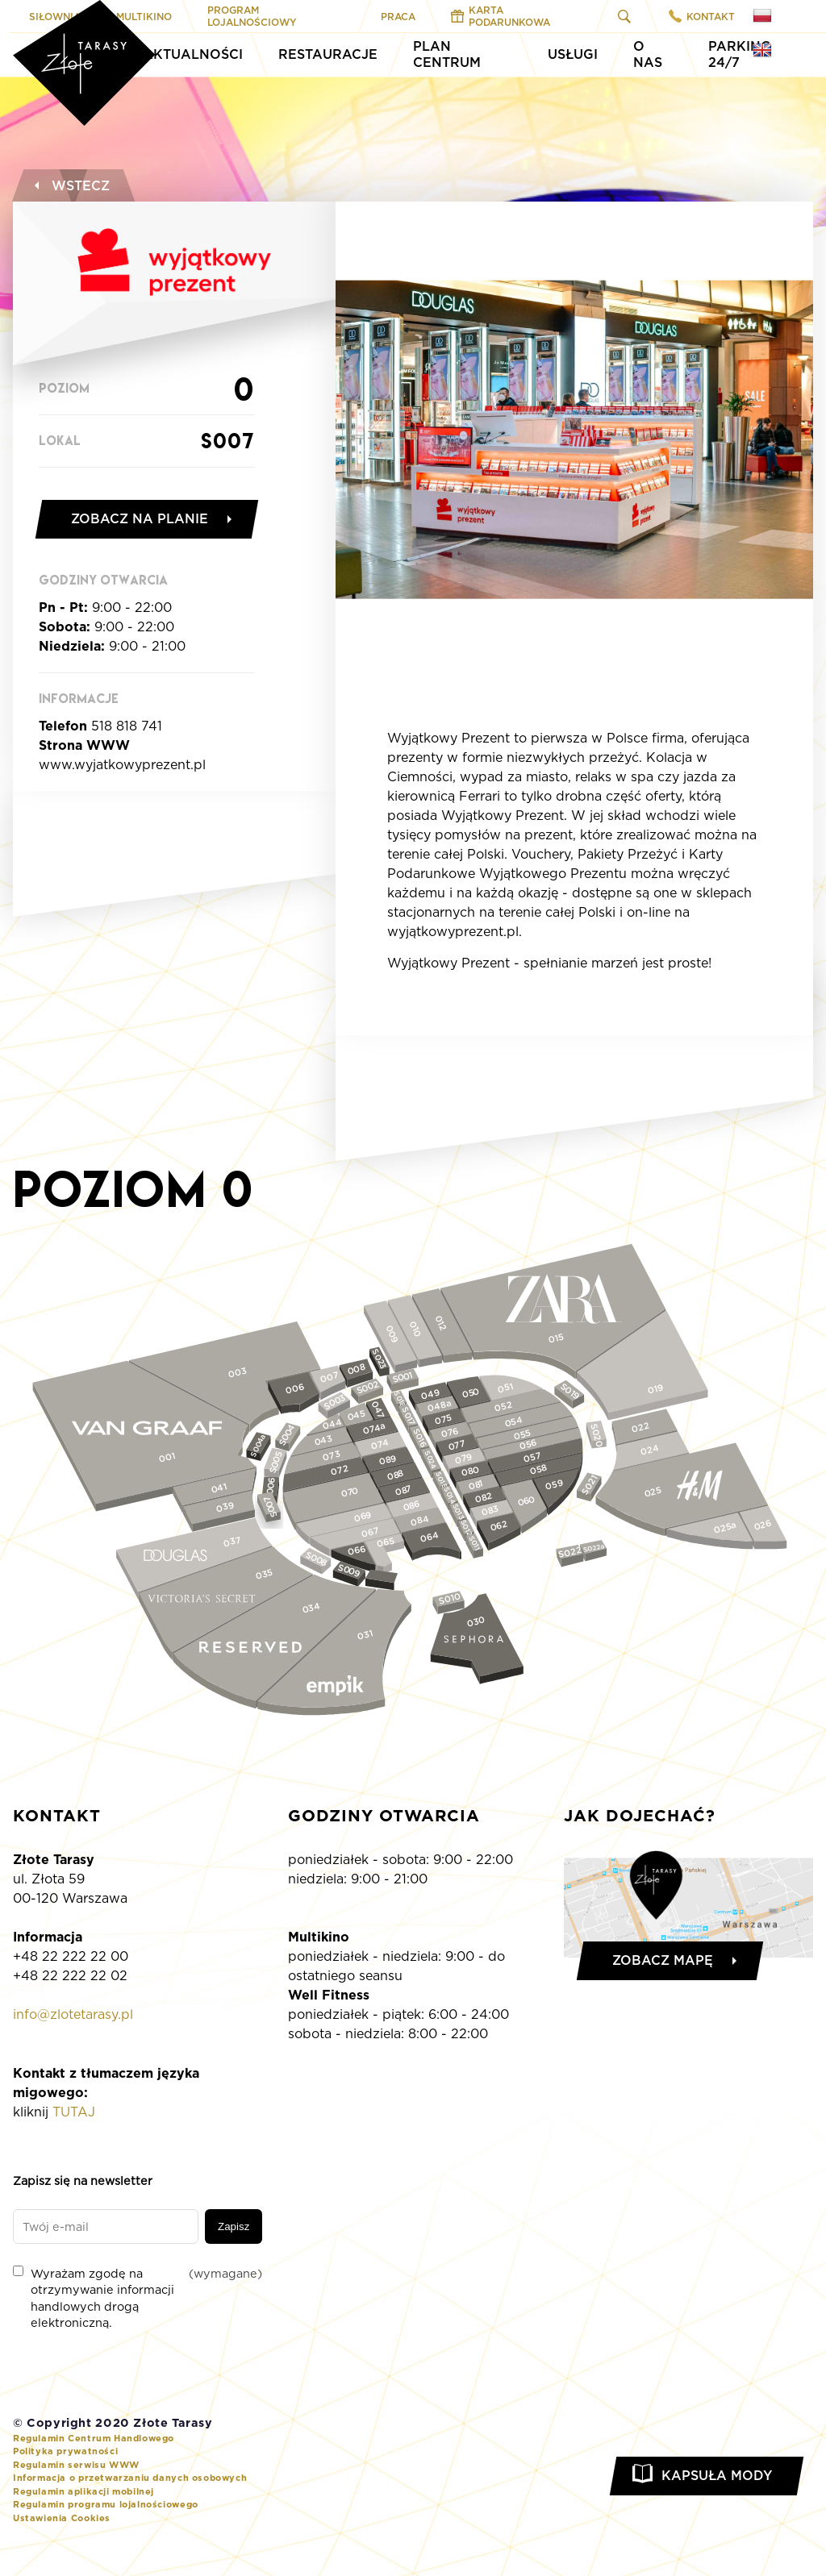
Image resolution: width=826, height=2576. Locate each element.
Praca (398, 16)
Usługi (573, 54)
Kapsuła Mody (716, 2475)
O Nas (647, 54)
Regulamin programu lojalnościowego (105, 2504)
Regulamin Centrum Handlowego (93, 2438)
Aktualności (193, 54)
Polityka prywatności (65, 2451)
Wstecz (70, 186)
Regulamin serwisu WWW (76, 2464)
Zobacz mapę (662, 1960)
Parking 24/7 (739, 54)
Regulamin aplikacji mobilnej (83, 2491)
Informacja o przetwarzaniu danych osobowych (130, 2477)
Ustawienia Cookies (62, 2518)
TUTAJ (73, 2112)
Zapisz (233, 2226)
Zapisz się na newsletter (82, 2180)
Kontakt (702, 16)
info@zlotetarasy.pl (73, 2014)
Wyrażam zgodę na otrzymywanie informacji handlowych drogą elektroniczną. (137, 2297)
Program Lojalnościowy (252, 16)
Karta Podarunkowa (500, 16)
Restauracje (328, 54)
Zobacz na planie (139, 518)
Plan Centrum (447, 54)
